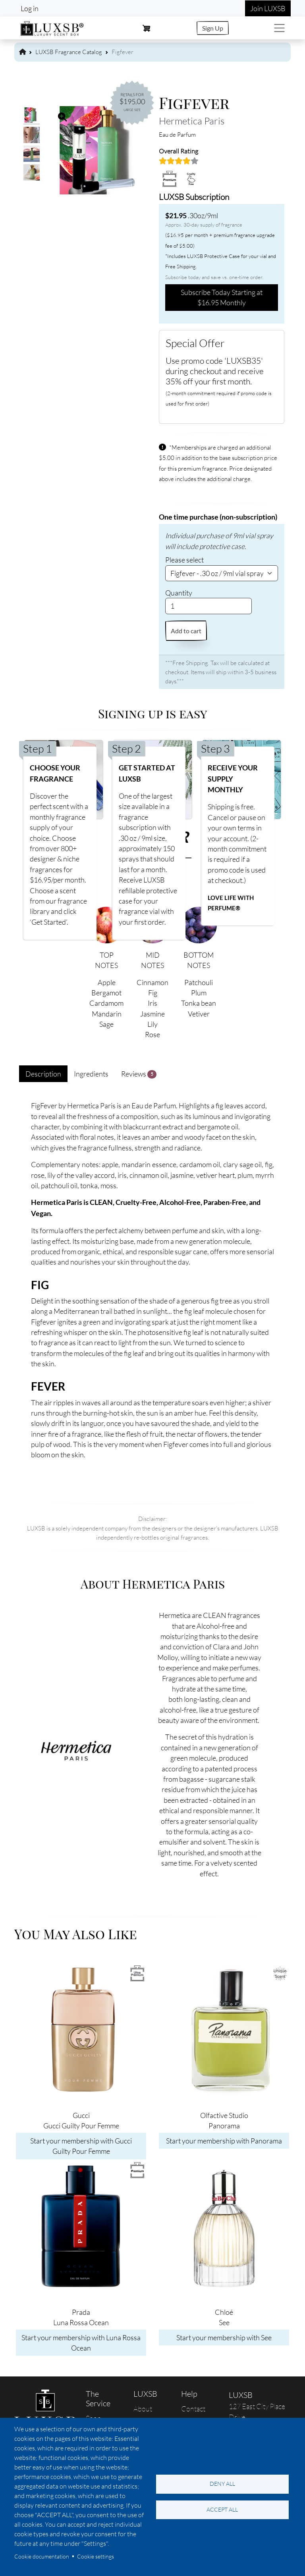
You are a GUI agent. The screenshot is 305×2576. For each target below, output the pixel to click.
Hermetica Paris (191, 121)
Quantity (178, 592)
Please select (184, 559)
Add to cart (186, 630)
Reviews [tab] (138, 1074)
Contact (193, 2408)
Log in (30, 8)
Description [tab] (43, 1073)
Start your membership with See (224, 2337)
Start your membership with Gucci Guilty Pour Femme (81, 2145)
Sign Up (212, 28)
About (142, 2408)
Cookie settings (95, 2556)
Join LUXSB (268, 8)
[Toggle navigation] (279, 28)
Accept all (222, 2509)
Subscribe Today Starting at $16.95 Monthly (222, 297)
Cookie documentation (41, 2556)
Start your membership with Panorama (224, 2140)
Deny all (222, 2483)
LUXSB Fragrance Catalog (68, 52)
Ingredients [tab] (91, 1073)
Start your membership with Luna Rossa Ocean (81, 2342)
